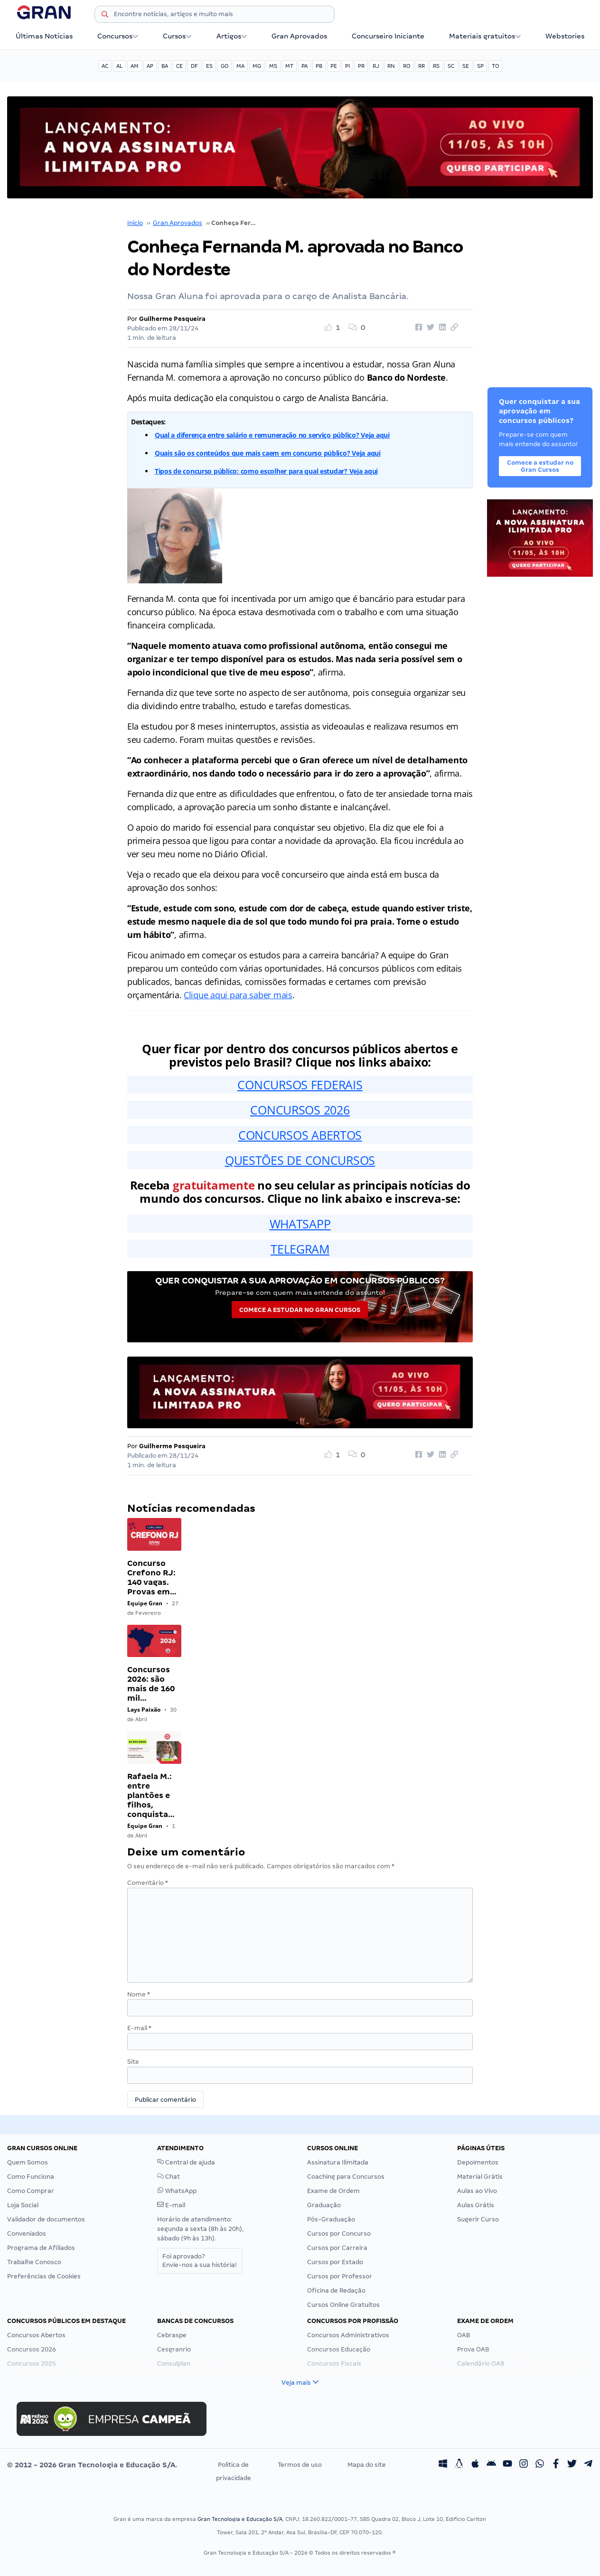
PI (347, 66)
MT (289, 66)
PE (333, 66)
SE (465, 66)
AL (119, 66)
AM (135, 66)
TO (495, 66)
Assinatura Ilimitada (337, 2162)
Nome (138, 1994)
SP (480, 66)
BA (164, 66)
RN (391, 66)
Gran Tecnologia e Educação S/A (239, 2519)
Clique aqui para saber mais (238, 995)
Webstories (564, 36)
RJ (376, 66)
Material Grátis (480, 2176)
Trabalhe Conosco (34, 2262)
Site (133, 2061)
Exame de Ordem (333, 2190)
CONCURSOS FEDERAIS (299, 1085)
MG (257, 66)
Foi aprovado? (199, 2260)
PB (319, 66)
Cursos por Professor (339, 2276)
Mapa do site (366, 2464)
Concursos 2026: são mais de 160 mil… (151, 1684)
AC (105, 66)
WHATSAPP (300, 1224)
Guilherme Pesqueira (172, 318)
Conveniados (26, 2233)
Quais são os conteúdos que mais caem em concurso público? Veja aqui (268, 453)
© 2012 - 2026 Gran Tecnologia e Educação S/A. (92, 2465)
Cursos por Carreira (337, 2247)
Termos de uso (300, 2464)
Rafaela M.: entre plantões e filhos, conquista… (151, 1795)
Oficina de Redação (336, 2290)
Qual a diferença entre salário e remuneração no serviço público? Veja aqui (272, 435)
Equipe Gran (144, 1603)
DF (194, 66)
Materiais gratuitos (485, 36)
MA (240, 66)
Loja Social (22, 2205)
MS (273, 66)
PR (361, 66)
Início (135, 222)
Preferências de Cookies (44, 2276)
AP (150, 66)
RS (436, 66)
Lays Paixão (143, 1709)
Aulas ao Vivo (477, 2190)
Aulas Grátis (475, 2205)
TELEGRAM (300, 1249)
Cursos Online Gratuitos (343, 2304)
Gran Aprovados (299, 36)
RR (421, 66)
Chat (168, 2176)
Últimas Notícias (44, 36)
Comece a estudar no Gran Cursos (299, 1309)
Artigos (231, 36)
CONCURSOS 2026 (299, 1110)
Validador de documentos (46, 2219)
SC (451, 66)
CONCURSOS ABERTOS (300, 1135)
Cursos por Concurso (339, 2233)
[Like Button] (336, 327)
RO (406, 66)
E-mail (139, 2028)
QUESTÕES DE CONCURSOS (300, 1160)
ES (209, 66)
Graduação (324, 2205)
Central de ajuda (186, 2162)
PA (304, 66)
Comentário (147, 1882)
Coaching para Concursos (345, 2176)
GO (224, 66)
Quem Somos (27, 2162)
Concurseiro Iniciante (388, 36)
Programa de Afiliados (41, 2247)
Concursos (118, 36)
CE (179, 66)
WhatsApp (177, 2190)
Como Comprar (30, 2190)
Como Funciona (30, 2176)
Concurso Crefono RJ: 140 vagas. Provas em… (152, 1577)
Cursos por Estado (335, 2262)
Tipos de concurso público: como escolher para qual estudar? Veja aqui (266, 471)
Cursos (177, 36)
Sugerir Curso (478, 2219)
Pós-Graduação (331, 2219)
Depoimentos (477, 2162)
